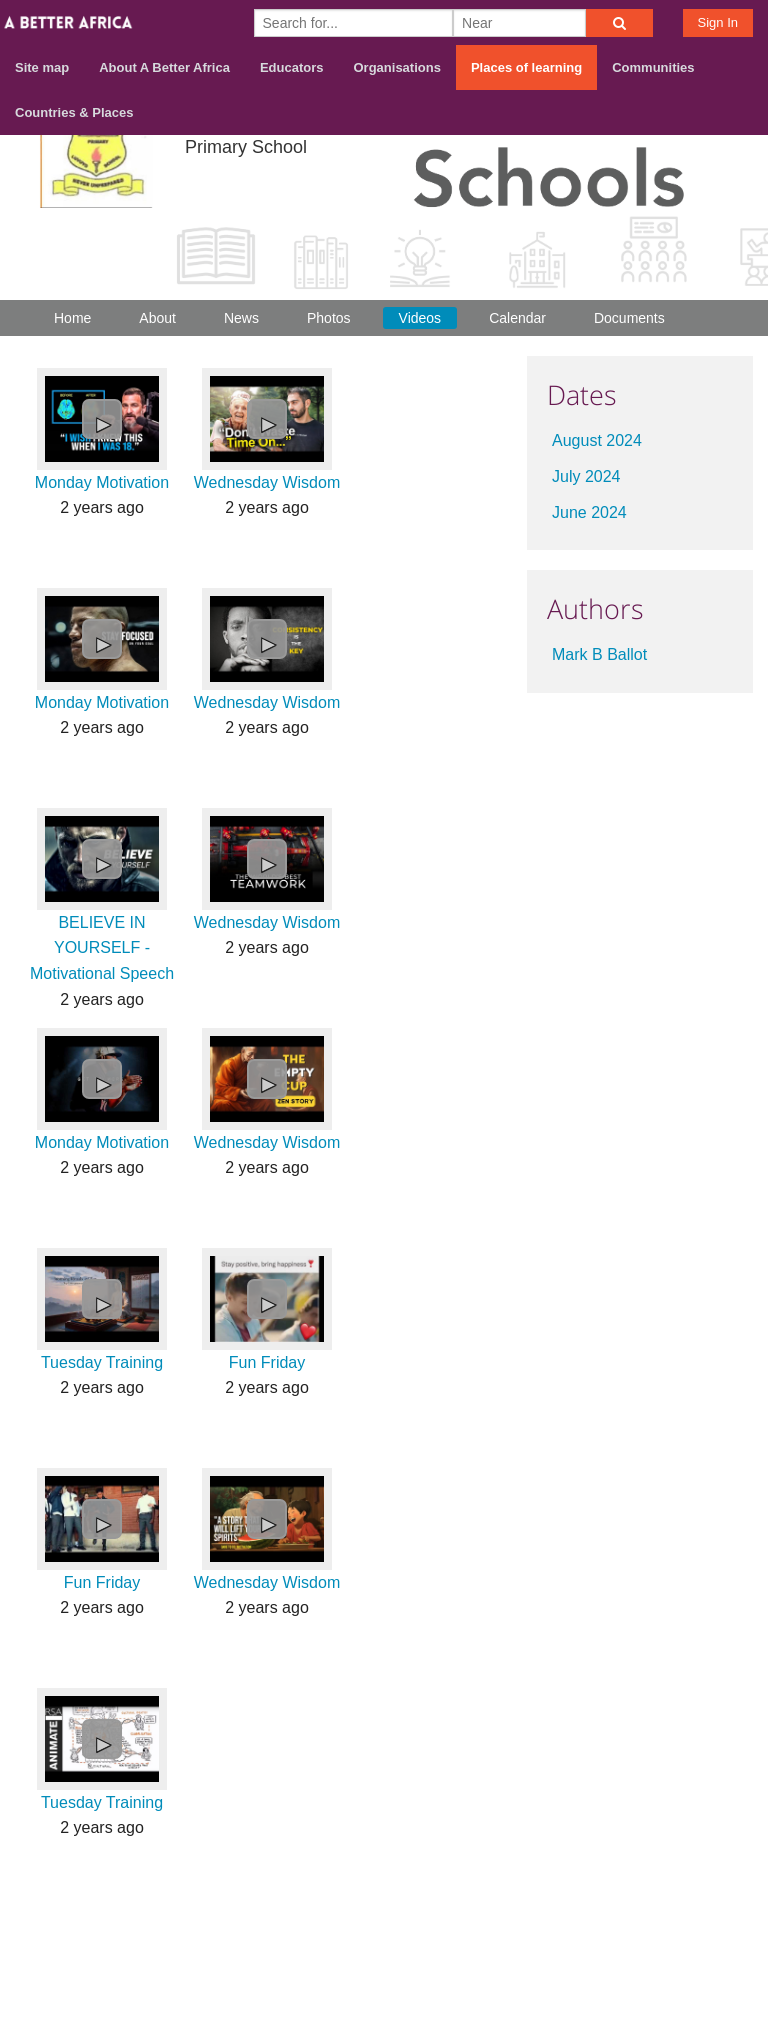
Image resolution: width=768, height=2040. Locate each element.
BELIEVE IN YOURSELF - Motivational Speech (102, 948)
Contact (659, 1935)
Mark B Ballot (599, 654)
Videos (420, 318)
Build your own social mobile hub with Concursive (384, 2007)
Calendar (517, 318)
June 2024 (589, 512)
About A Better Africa (164, 67)
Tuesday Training (102, 1362)
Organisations (397, 67)
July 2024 (586, 476)
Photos (329, 318)
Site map (42, 67)
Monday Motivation (102, 482)
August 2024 (597, 440)
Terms (731, 1935)
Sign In (718, 22)
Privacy (727, 1961)
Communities (653, 67)
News (241, 318)
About (157, 318)
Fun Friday (267, 1362)
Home (72, 318)
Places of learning (526, 67)
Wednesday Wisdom (267, 482)
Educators (292, 67)
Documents (629, 318)
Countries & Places (74, 112)
